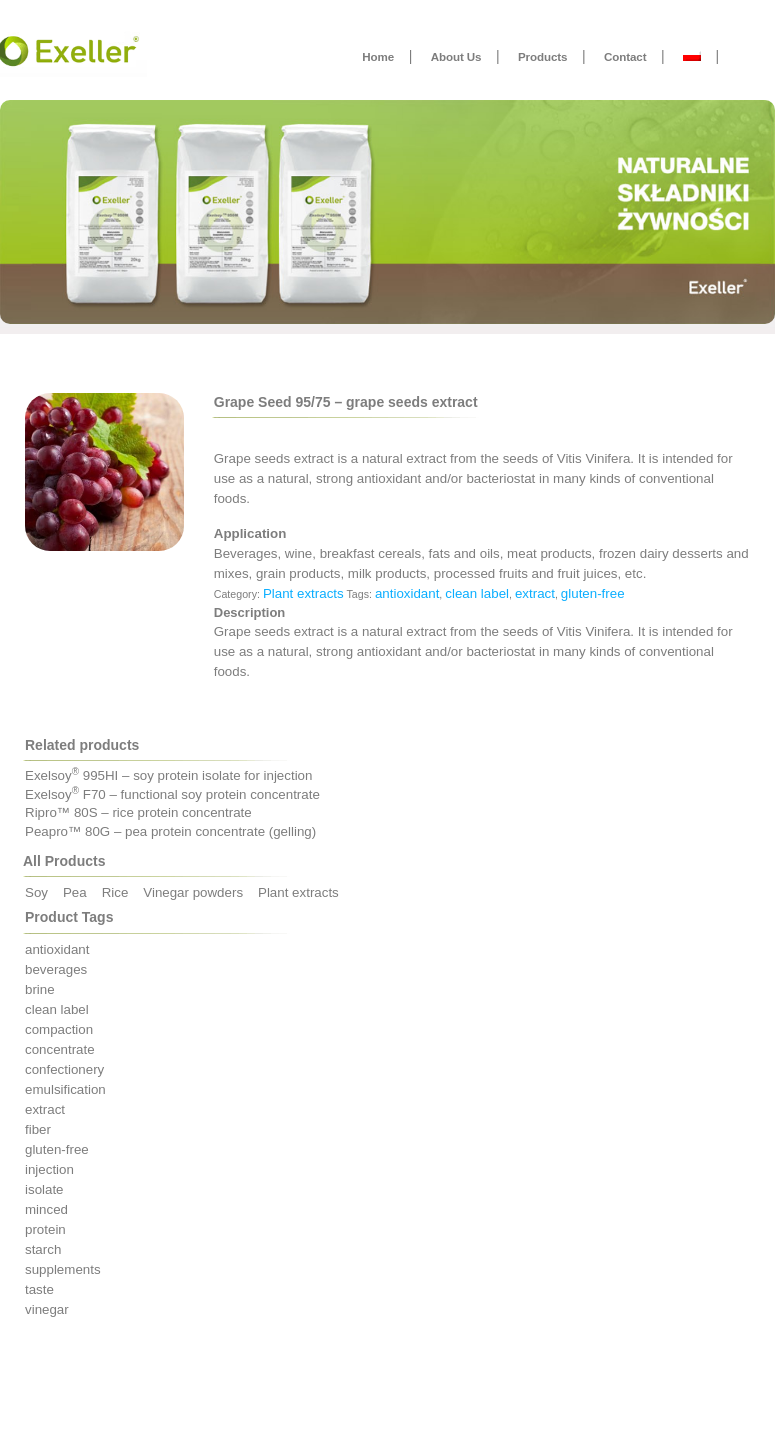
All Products (64, 861)
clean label (477, 593)
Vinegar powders (193, 892)
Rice (115, 892)
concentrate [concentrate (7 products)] (60, 1049)
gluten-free (593, 593)
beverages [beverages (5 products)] (56, 969)
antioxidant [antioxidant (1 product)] (57, 949)
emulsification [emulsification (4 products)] (65, 1089)
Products (542, 56)
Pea (75, 892)
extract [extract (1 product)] (45, 1109)
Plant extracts (303, 593)
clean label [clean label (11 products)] (57, 1009)
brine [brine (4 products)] (40, 989)
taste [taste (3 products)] (39, 1289)
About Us (456, 56)
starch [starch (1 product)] (43, 1249)
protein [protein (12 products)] (45, 1229)
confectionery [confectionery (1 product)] (64, 1069)
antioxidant (407, 593)
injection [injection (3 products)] (49, 1169)
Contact (625, 56)
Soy (36, 892)
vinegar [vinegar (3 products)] (47, 1309)
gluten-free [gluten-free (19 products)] (57, 1149)
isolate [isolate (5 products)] (44, 1189)
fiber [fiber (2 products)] (38, 1129)
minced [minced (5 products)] (46, 1209)
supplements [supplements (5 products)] (63, 1269)
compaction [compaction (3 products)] (59, 1029)
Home (378, 56)
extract (535, 593)
